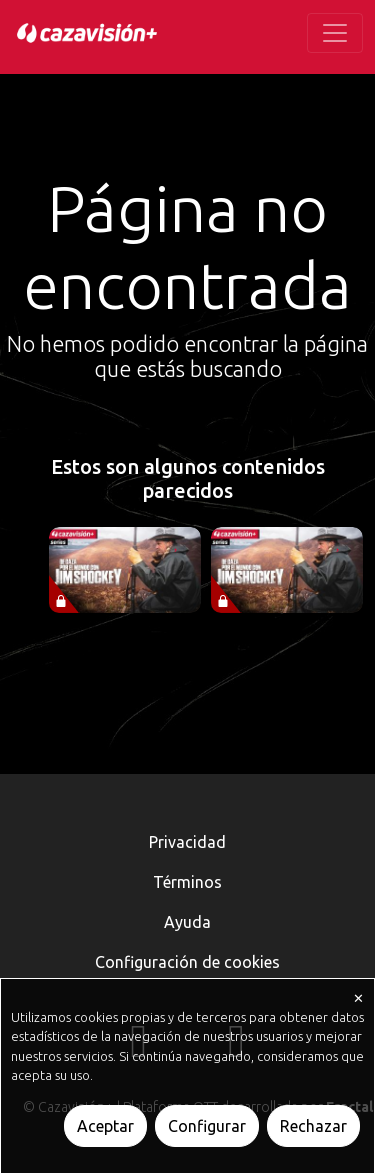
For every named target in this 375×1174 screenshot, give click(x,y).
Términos (187, 882)
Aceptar (105, 1126)
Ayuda (187, 922)
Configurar (207, 1126)
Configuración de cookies (187, 962)
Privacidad (187, 842)
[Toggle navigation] (335, 33)
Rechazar (313, 1126)
